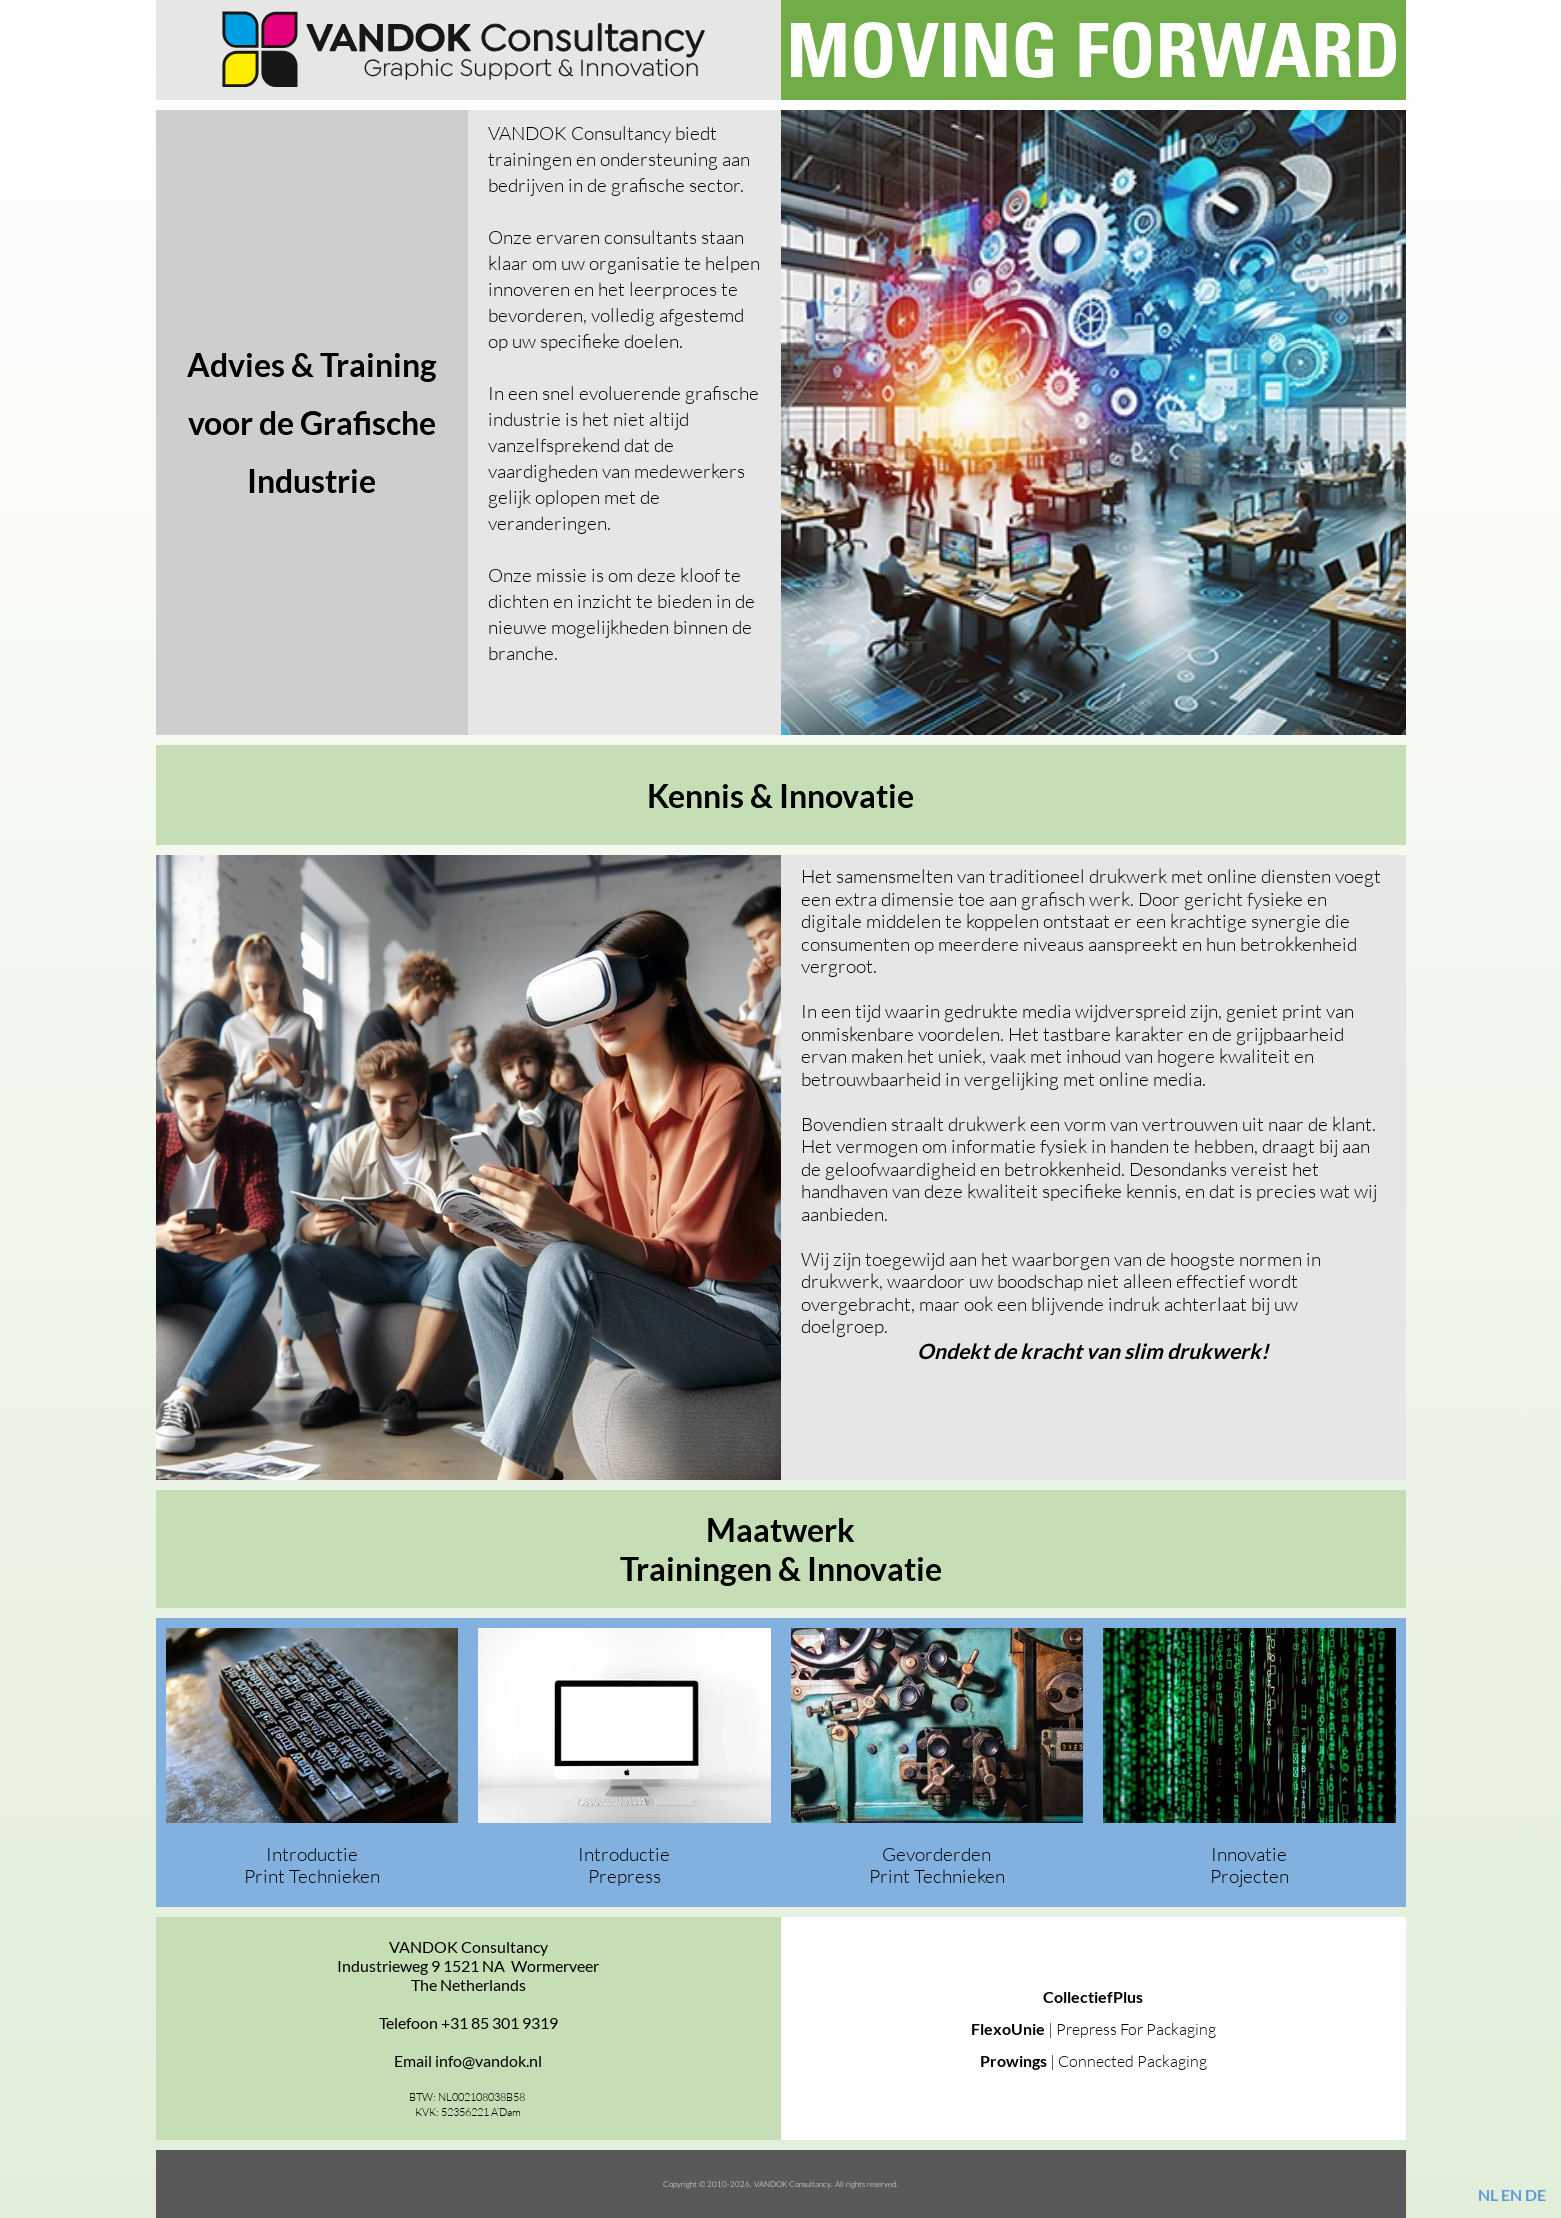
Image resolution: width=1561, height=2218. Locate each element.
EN (1511, 2194)
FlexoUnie (1009, 2028)
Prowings (1015, 2060)
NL (1488, 2194)
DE (1535, 2194)
